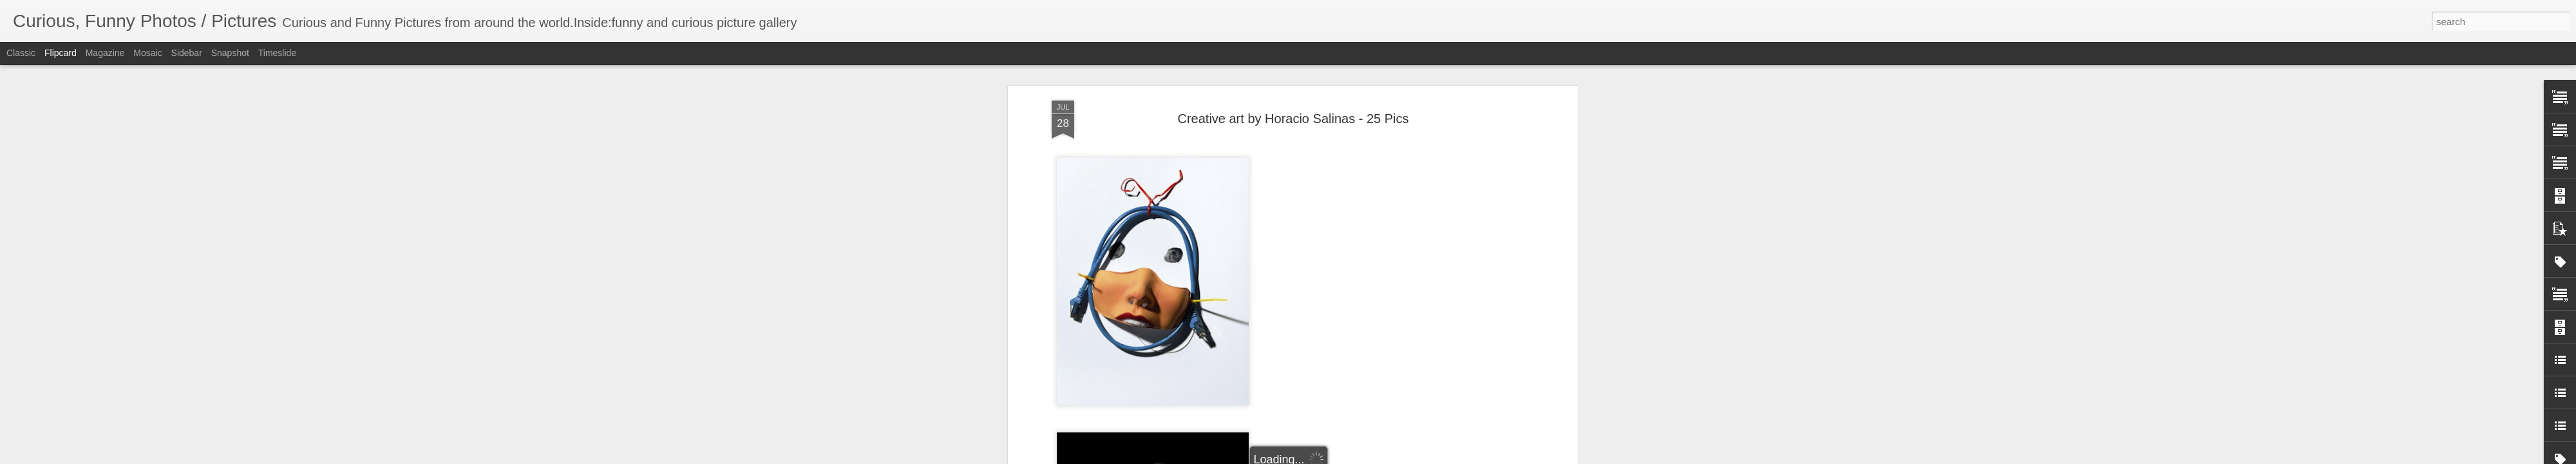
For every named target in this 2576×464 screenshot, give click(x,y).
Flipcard (60, 53)
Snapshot (230, 53)
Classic (20, 53)
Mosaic (147, 53)
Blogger (1328, 457)
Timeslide (277, 53)
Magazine (105, 53)
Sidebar (186, 53)
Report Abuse (1366, 457)
